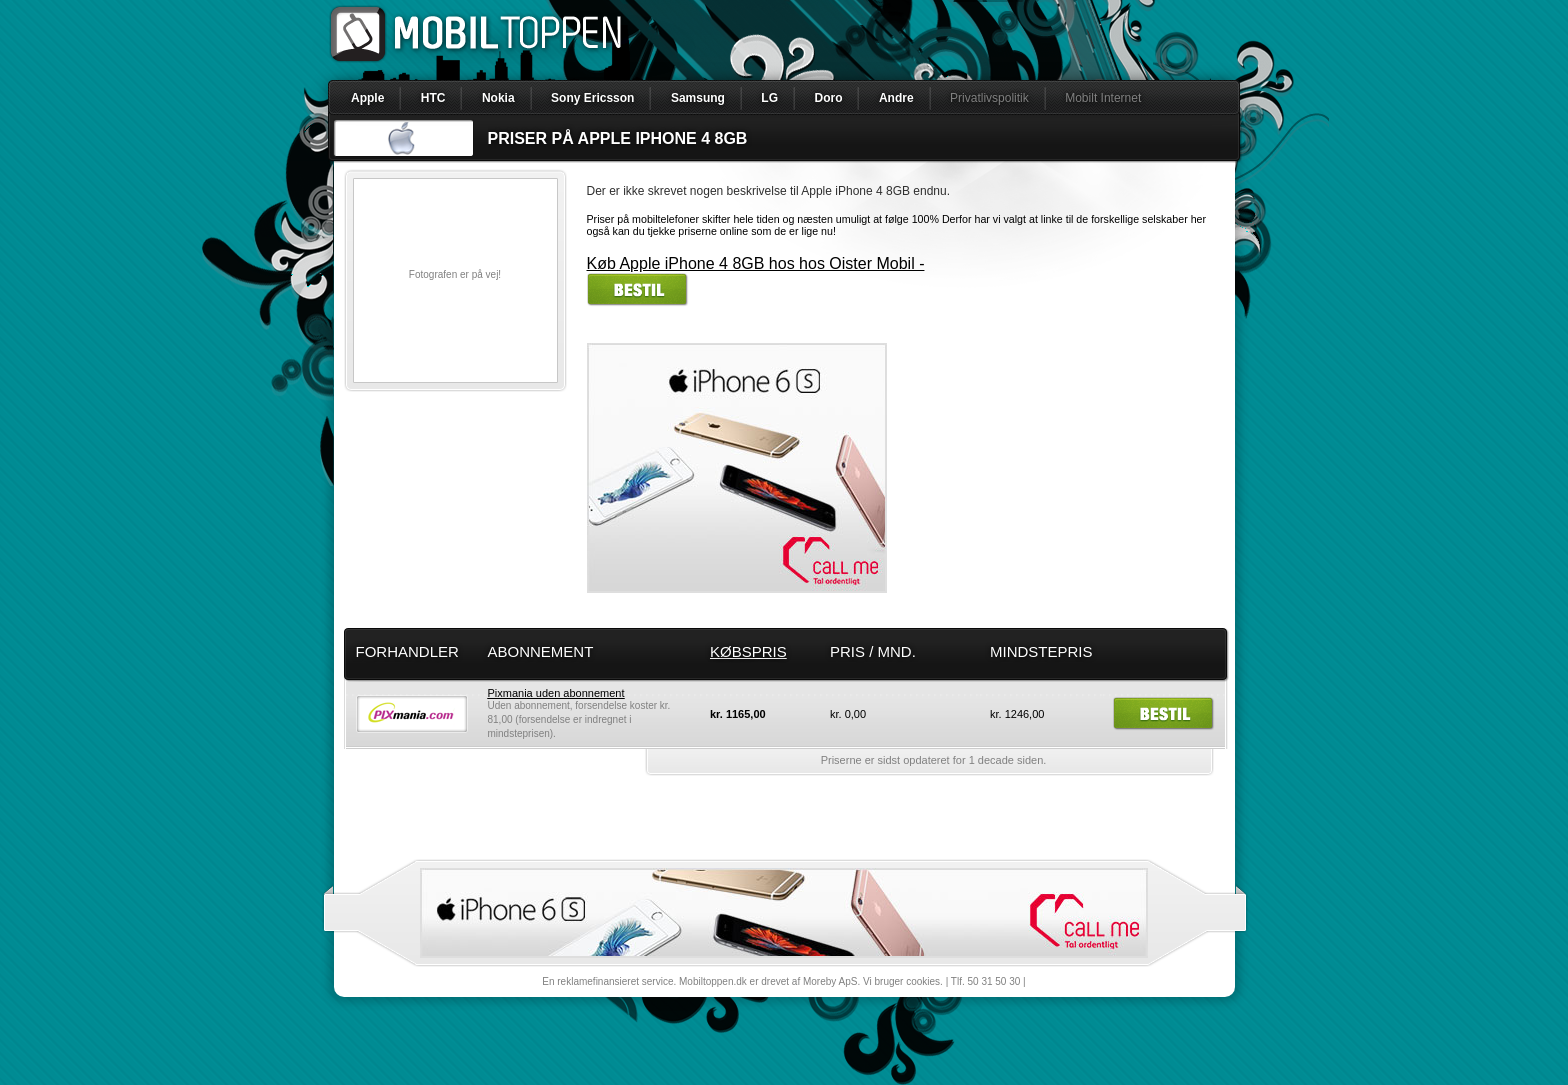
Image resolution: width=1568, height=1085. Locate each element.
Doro (828, 98)
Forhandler (407, 651)
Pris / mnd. (873, 651)
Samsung (698, 98)
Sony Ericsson (592, 98)
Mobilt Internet (1103, 98)
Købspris (748, 651)
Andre (896, 98)
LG (769, 98)
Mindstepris (1041, 651)
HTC (433, 98)
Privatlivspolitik (989, 98)
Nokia (498, 98)
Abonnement (541, 651)
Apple (367, 98)
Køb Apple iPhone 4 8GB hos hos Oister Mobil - (756, 263)
